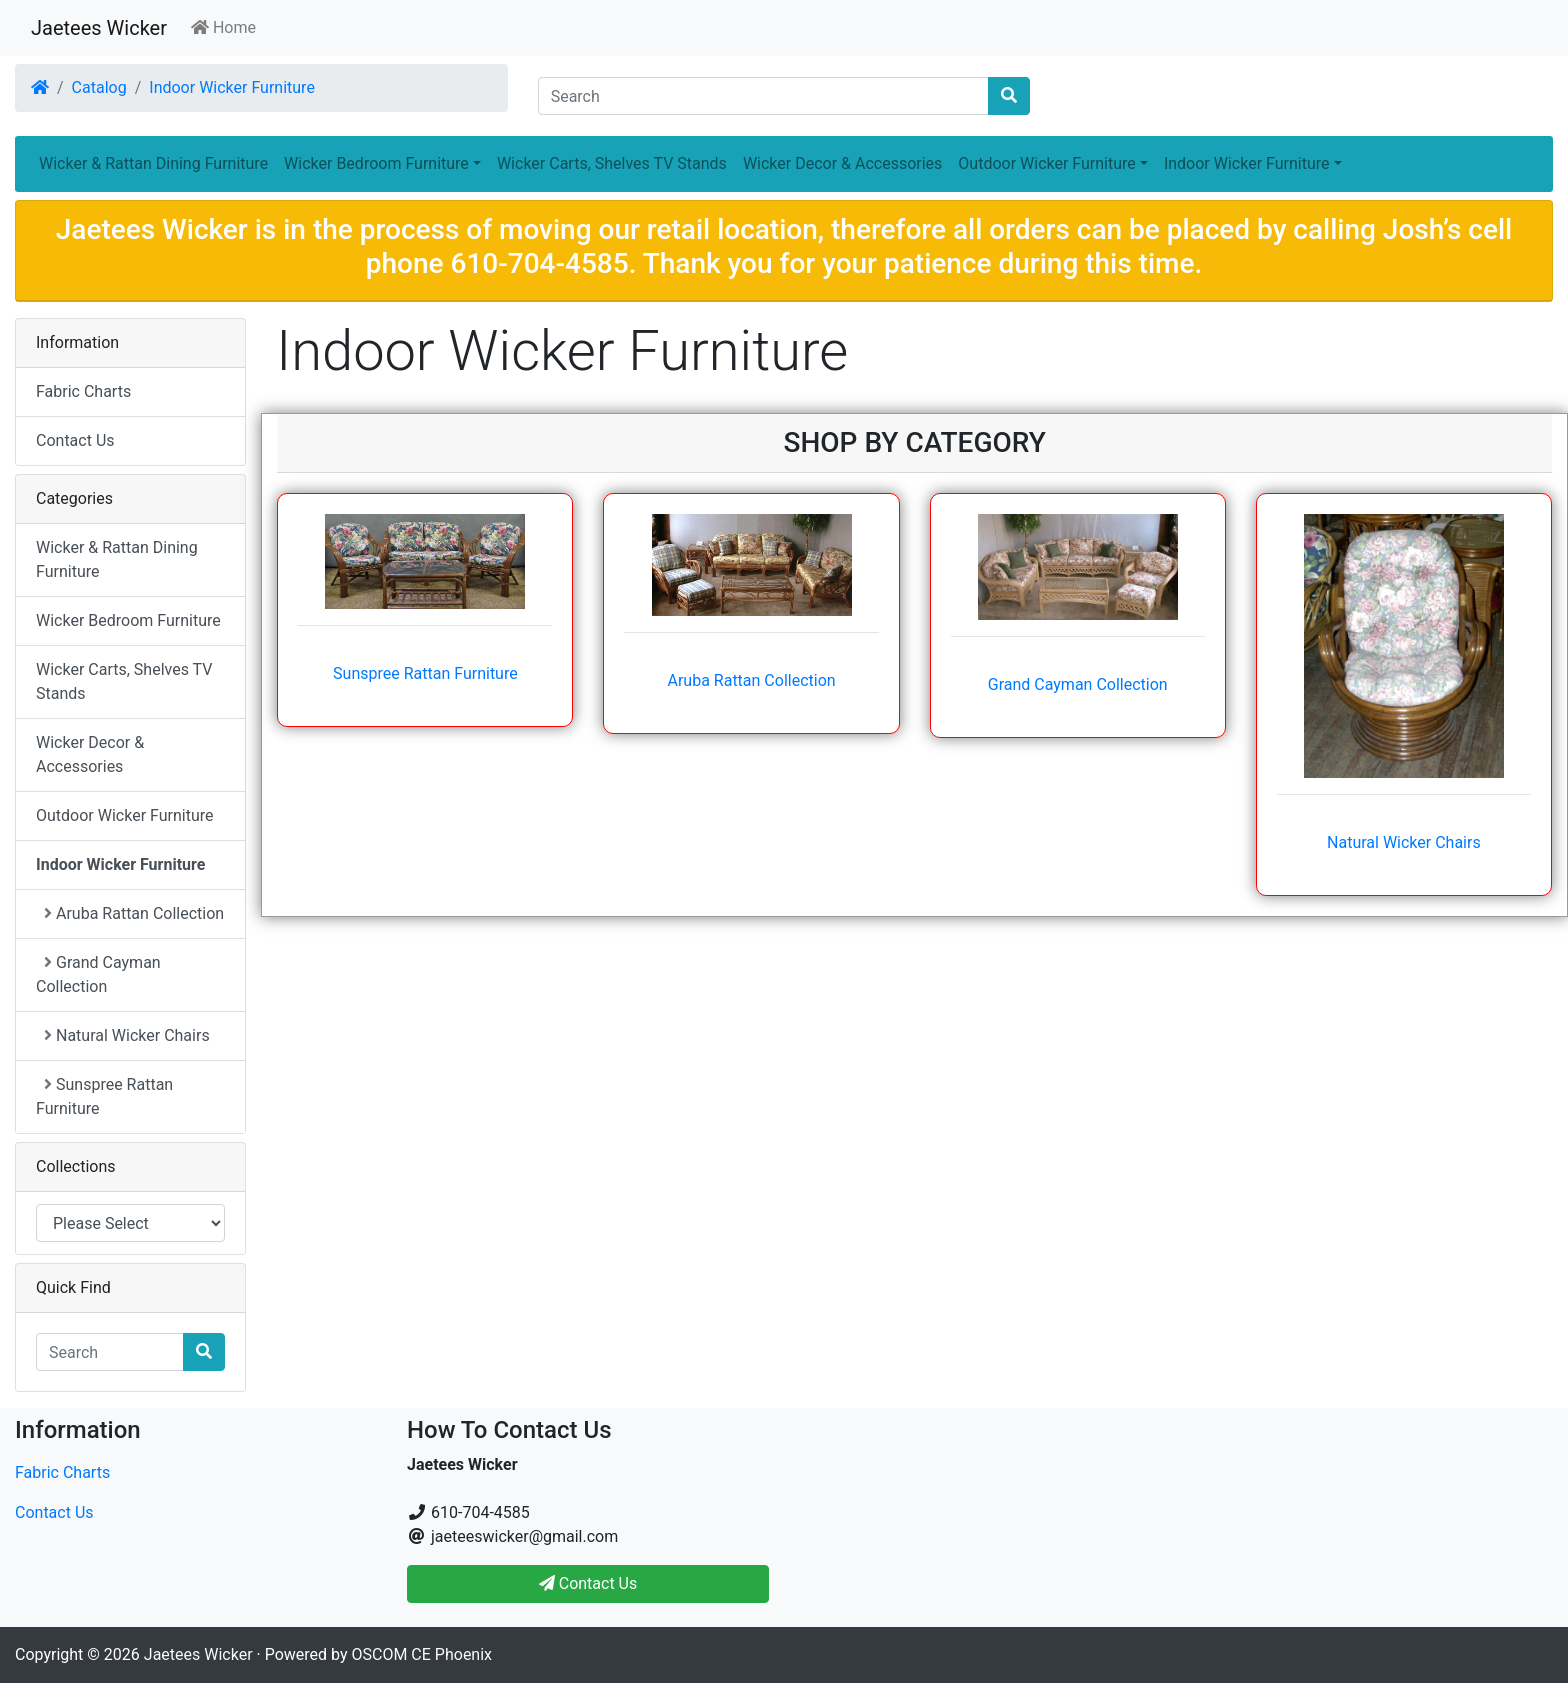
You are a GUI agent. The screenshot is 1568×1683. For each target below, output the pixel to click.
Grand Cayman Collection (1078, 684)
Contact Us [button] (588, 1583)
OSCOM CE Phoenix (422, 1654)
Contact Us (75, 440)
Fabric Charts (83, 391)
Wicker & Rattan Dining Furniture (153, 163)
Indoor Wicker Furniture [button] (1247, 163)
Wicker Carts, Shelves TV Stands (612, 163)
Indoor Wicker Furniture (232, 87)
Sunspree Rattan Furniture (425, 673)
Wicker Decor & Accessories (842, 163)
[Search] (764, 96)
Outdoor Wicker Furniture (124, 815)
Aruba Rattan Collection (751, 680)
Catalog (99, 87)
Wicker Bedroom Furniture (128, 620)
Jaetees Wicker (99, 28)
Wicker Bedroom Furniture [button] (376, 163)
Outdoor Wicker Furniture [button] (1046, 163)
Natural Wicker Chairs (1404, 842)
